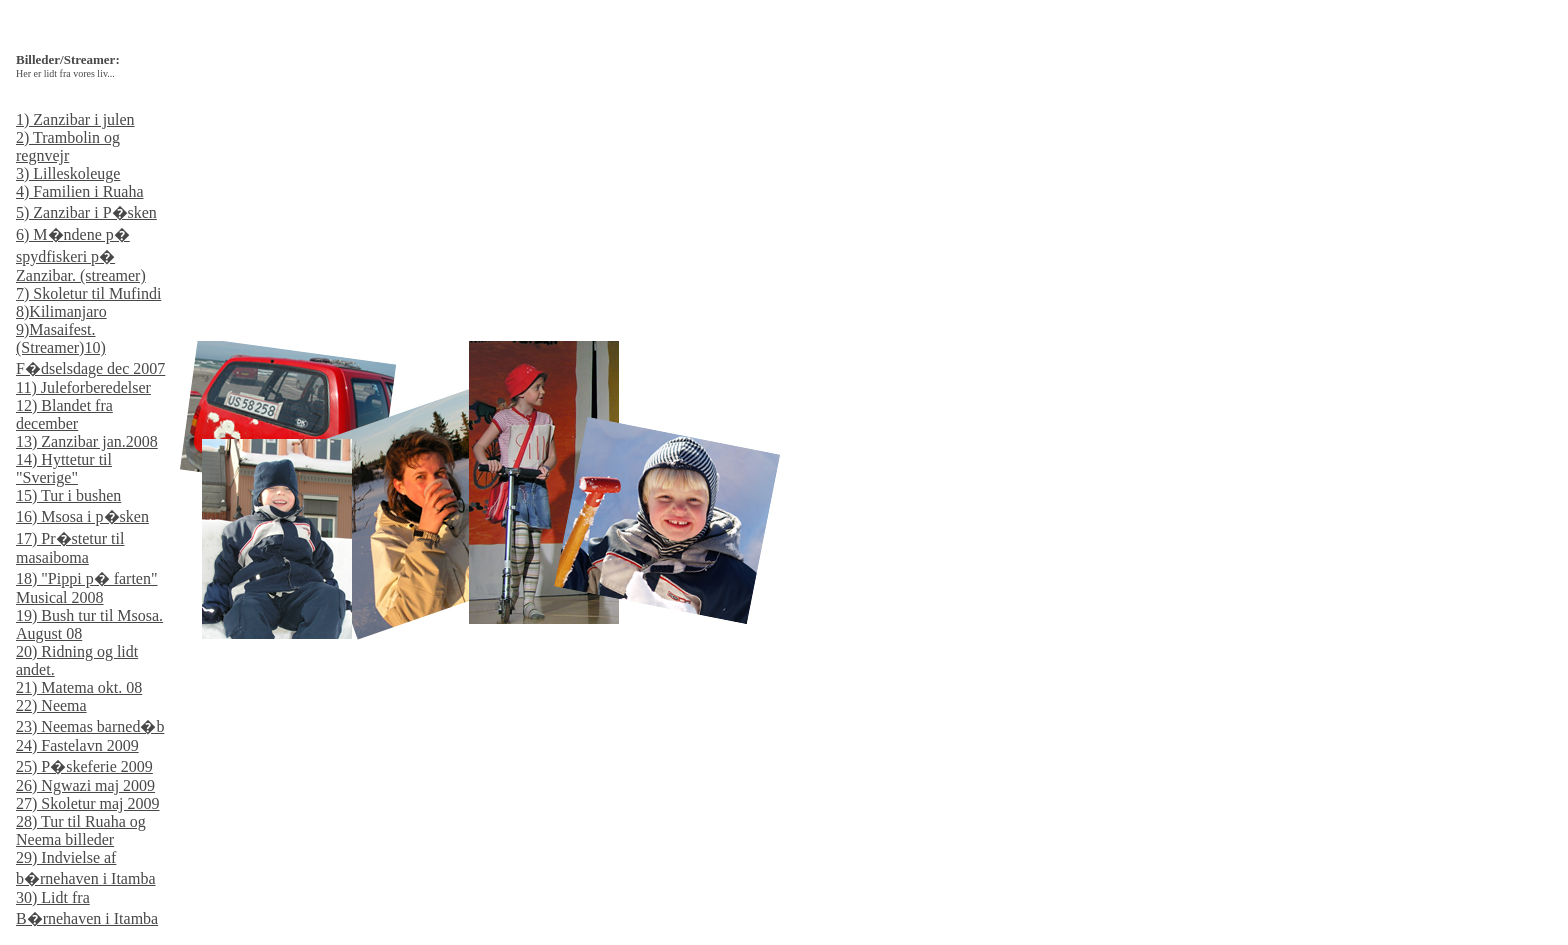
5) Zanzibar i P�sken (86, 212)
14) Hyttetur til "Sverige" (64, 468)
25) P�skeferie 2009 (84, 766)
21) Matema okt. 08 (79, 687)
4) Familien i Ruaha (80, 191)
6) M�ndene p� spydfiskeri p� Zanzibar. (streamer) (81, 255)
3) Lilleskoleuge (68, 173)
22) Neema (51, 705)
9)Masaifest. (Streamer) (56, 338)
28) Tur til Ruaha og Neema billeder (81, 830)
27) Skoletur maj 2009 (88, 803)
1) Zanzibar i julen (75, 119)
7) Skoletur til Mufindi (88, 293)
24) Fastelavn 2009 (77, 745)
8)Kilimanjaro (61, 311)
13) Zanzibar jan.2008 (87, 441)
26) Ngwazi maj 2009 (85, 785)
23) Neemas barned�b (90, 726)
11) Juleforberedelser (83, 387)
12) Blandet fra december (64, 414)
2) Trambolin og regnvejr (68, 146)
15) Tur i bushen (68, 495)
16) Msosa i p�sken (82, 516)
